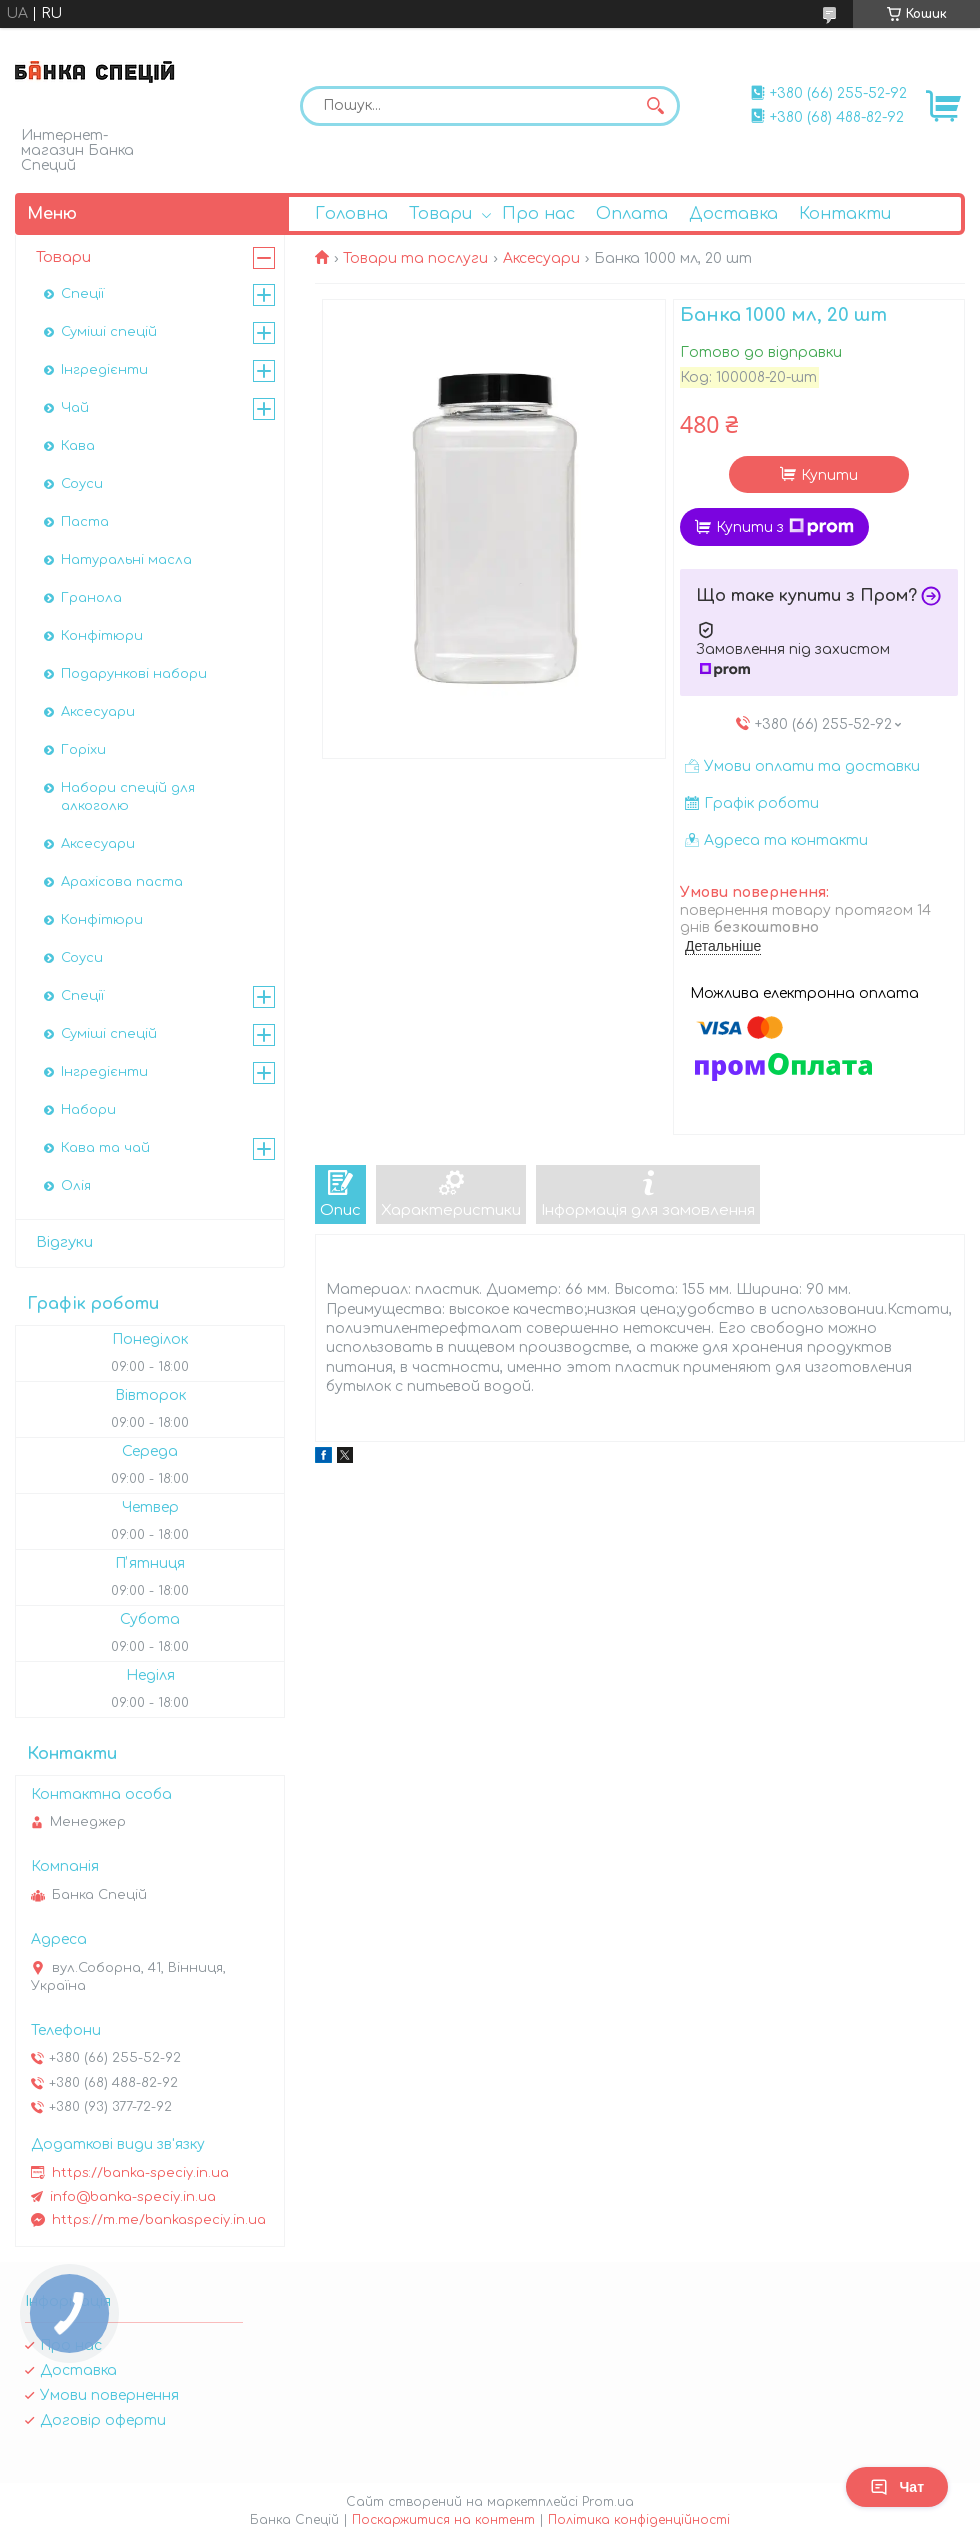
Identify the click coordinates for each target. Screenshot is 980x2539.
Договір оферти (103, 2420)
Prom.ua (608, 2502)
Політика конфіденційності (639, 2520)
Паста (85, 522)
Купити (829, 475)
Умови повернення (109, 2395)
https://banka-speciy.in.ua (140, 2173)
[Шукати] (655, 106)
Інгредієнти (104, 370)
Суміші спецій (109, 332)
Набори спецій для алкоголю (128, 797)
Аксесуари (541, 258)
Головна (351, 214)
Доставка (733, 214)
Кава (78, 446)
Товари (440, 214)
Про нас (538, 214)
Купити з (785, 527)
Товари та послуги (415, 258)
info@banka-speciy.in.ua (133, 2197)
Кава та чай (105, 1148)
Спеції (82, 294)
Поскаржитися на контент (443, 2520)
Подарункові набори (134, 674)
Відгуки (64, 1242)
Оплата (632, 214)
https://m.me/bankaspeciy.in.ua (159, 2220)
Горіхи (83, 750)
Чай (75, 408)
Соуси (82, 484)
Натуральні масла (126, 560)
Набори (88, 1110)
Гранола (91, 598)
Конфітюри (102, 636)
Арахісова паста (122, 882)
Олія (76, 1186)
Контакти (845, 214)
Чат (897, 2487)
